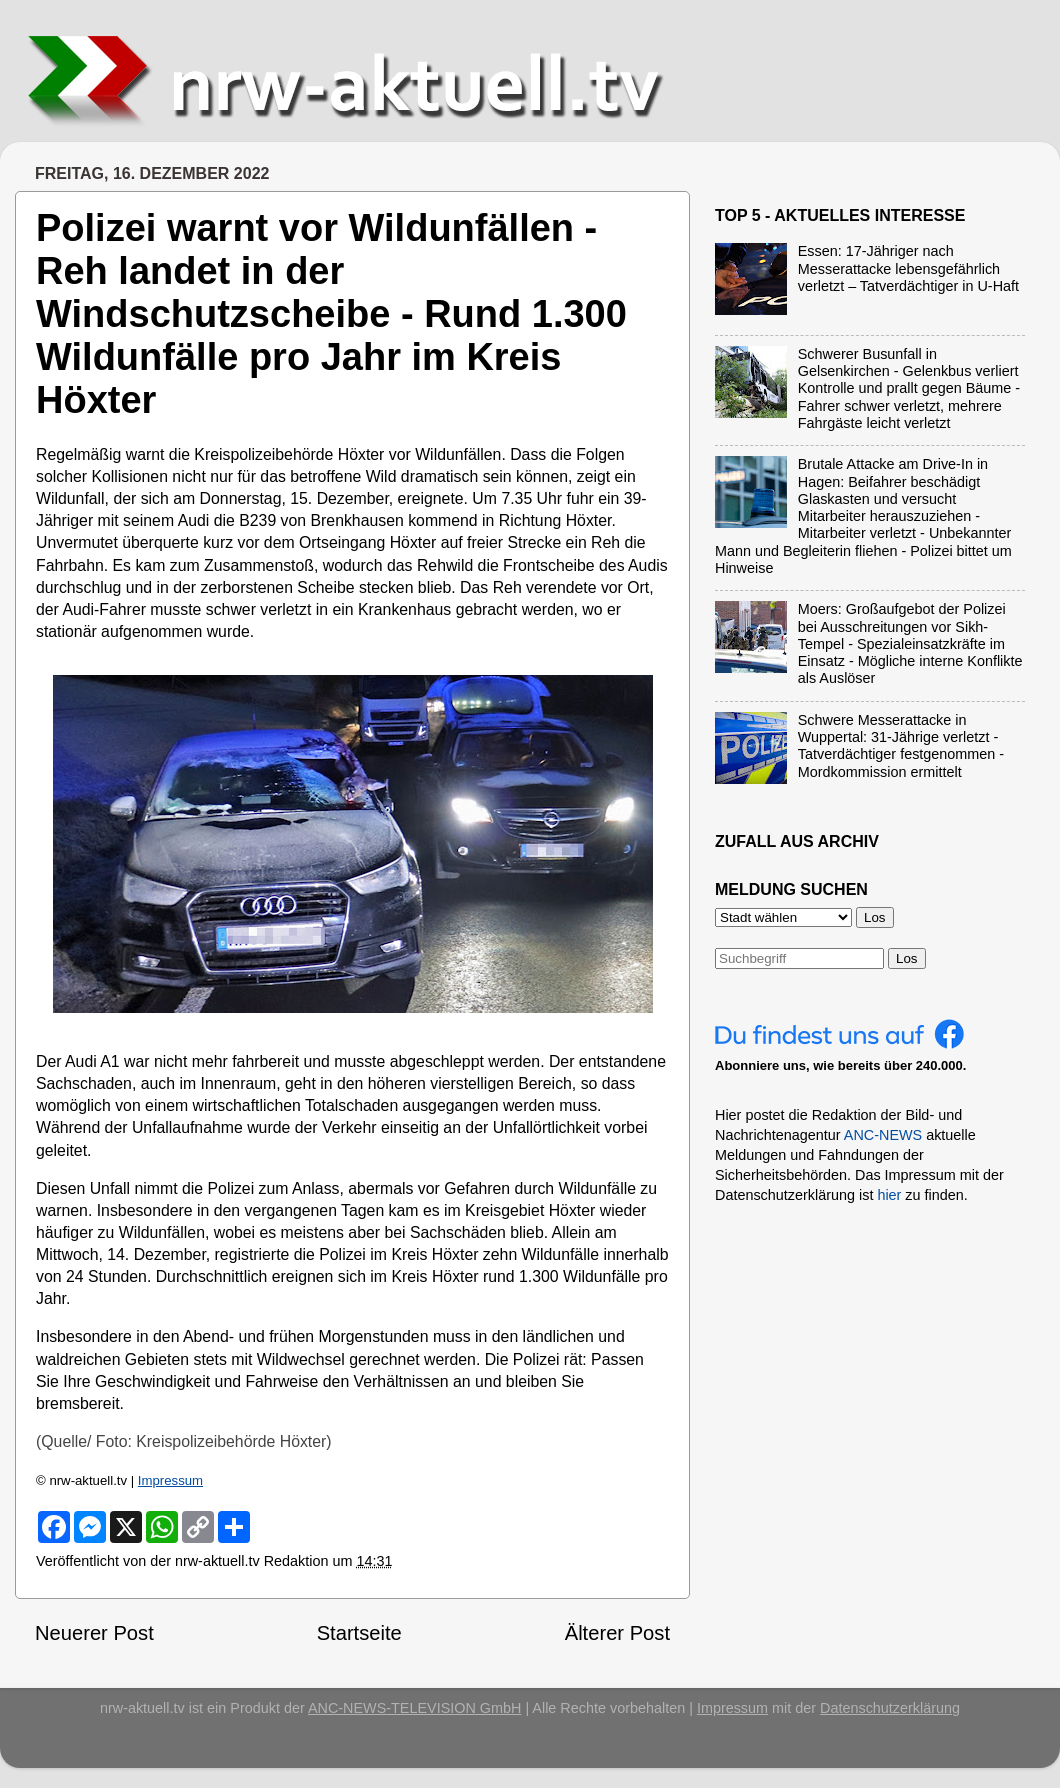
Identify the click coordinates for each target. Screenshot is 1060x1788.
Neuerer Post (94, 1633)
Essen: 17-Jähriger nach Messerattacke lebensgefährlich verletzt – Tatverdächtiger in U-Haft (908, 268)
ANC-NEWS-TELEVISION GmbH (415, 1708)
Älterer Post (617, 1633)
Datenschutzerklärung (890, 1708)
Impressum (170, 1480)
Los (907, 958)
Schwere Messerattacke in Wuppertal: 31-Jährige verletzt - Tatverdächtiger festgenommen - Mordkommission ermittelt (901, 746)
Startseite (359, 1633)
